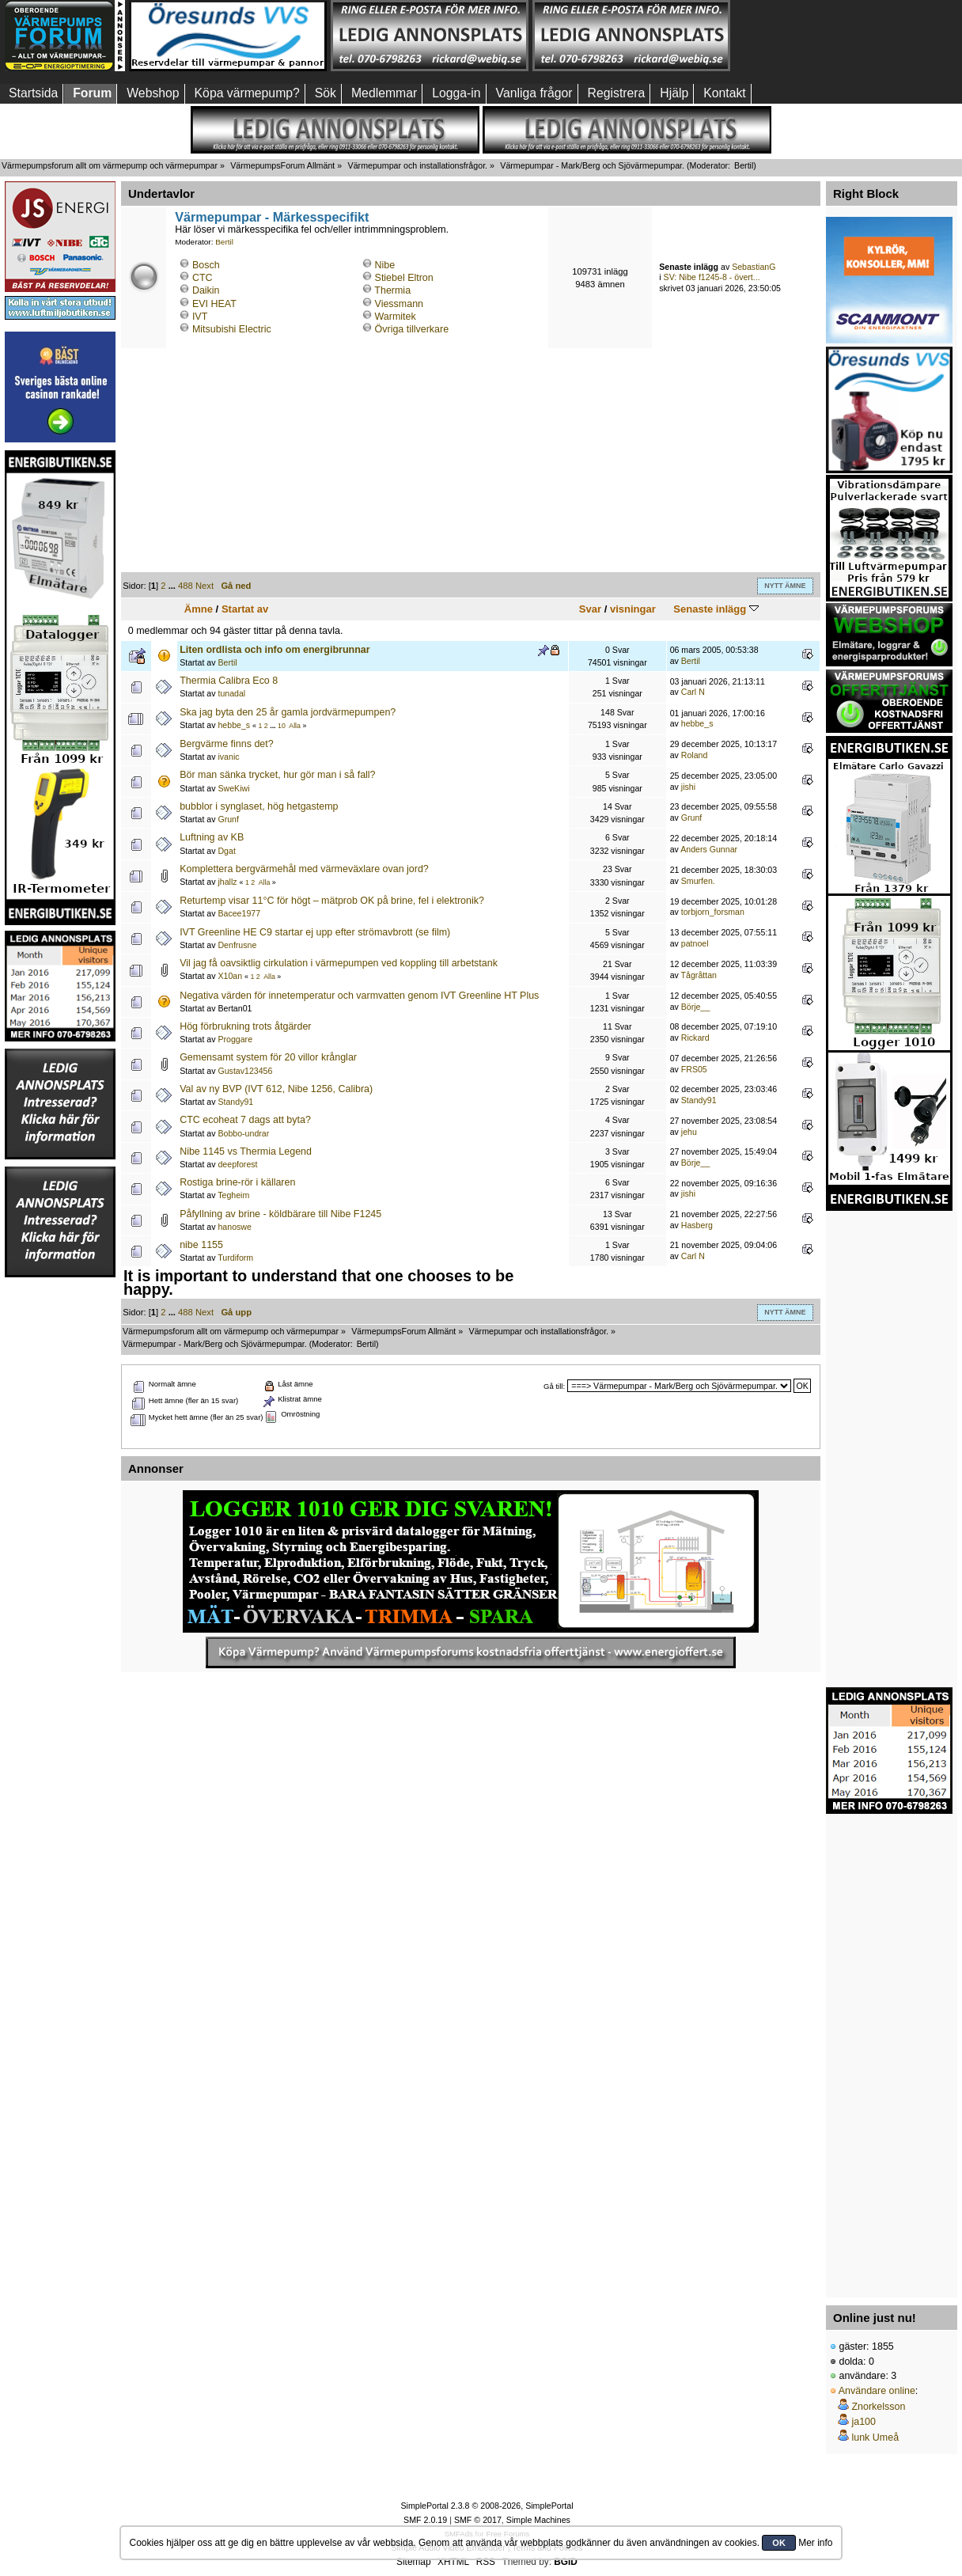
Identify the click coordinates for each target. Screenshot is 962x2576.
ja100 (863, 2421)
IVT (199, 316)
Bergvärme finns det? (227, 743)
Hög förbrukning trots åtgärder (245, 1026)
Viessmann (399, 303)
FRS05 (694, 1069)
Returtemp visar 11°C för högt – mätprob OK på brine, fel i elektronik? (332, 900)
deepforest (237, 1164)
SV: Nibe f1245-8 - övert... (712, 277)
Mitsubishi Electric (231, 329)
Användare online (877, 2390)
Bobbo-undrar (243, 1133)
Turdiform (235, 1257)
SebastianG (753, 266)
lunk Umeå (875, 2437)
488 (185, 585)
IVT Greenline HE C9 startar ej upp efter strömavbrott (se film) (315, 932)
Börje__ (695, 1006)
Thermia (392, 290)
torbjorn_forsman (712, 911)
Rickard (695, 1037)
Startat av (245, 609)
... (173, 585)
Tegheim (233, 1195)
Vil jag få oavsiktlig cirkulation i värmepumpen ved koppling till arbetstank (339, 963)
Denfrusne (237, 945)
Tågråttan (699, 975)
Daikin (206, 290)
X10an (230, 976)
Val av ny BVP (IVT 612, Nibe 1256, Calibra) (276, 1089)
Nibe (385, 265)
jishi (688, 786)
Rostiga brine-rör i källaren (237, 1182)
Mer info (815, 2542)
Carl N (693, 691)
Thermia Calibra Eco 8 (229, 680)
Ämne (198, 609)
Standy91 (235, 1101)
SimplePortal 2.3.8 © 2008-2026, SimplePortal (486, 2505)
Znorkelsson (878, 2406)
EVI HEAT (214, 303)
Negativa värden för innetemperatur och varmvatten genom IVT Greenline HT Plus (359, 995)
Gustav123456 (245, 1071)
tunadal (231, 693)
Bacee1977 (239, 913)
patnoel (695, 943)
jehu (689, 1131)
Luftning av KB (212, 837)
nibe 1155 (201, 1244)
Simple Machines (538, 2520)
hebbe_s (234, 725)
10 (282, 726)
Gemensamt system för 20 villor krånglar (268, 1057)
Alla (295, 726)
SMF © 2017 (478, 2520)
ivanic (228, 756)
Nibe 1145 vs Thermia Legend (246, 1151)
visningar (633, 609)
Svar (590, 609)
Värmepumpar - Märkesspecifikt (272, 217)
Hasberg (697, 1225)
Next (204, 585)
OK (779, 2543)
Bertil (743, 165)
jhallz (227, 881)
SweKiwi (233, 788)
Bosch (206, 265)
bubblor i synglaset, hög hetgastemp (259, 806)
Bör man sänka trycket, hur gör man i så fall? (277, 774)
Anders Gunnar (708, 849)
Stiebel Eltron (404, 277)
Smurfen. (698, 881)
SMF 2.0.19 (425, 2520)
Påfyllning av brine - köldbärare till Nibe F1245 (280, 1214)
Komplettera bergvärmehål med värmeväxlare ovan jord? (304, 868)
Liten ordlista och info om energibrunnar (274, 649)
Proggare (235, 1039)
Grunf (228, 819)
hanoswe (234, 1226)
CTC (202, 277)
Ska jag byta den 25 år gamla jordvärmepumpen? (288, 712)
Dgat (226, 851)
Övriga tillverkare (412, 329)
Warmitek (395, 316)
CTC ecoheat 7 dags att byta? (245, 1119)
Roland (694, 755)
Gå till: (554, 1386)
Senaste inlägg (716, 609)
